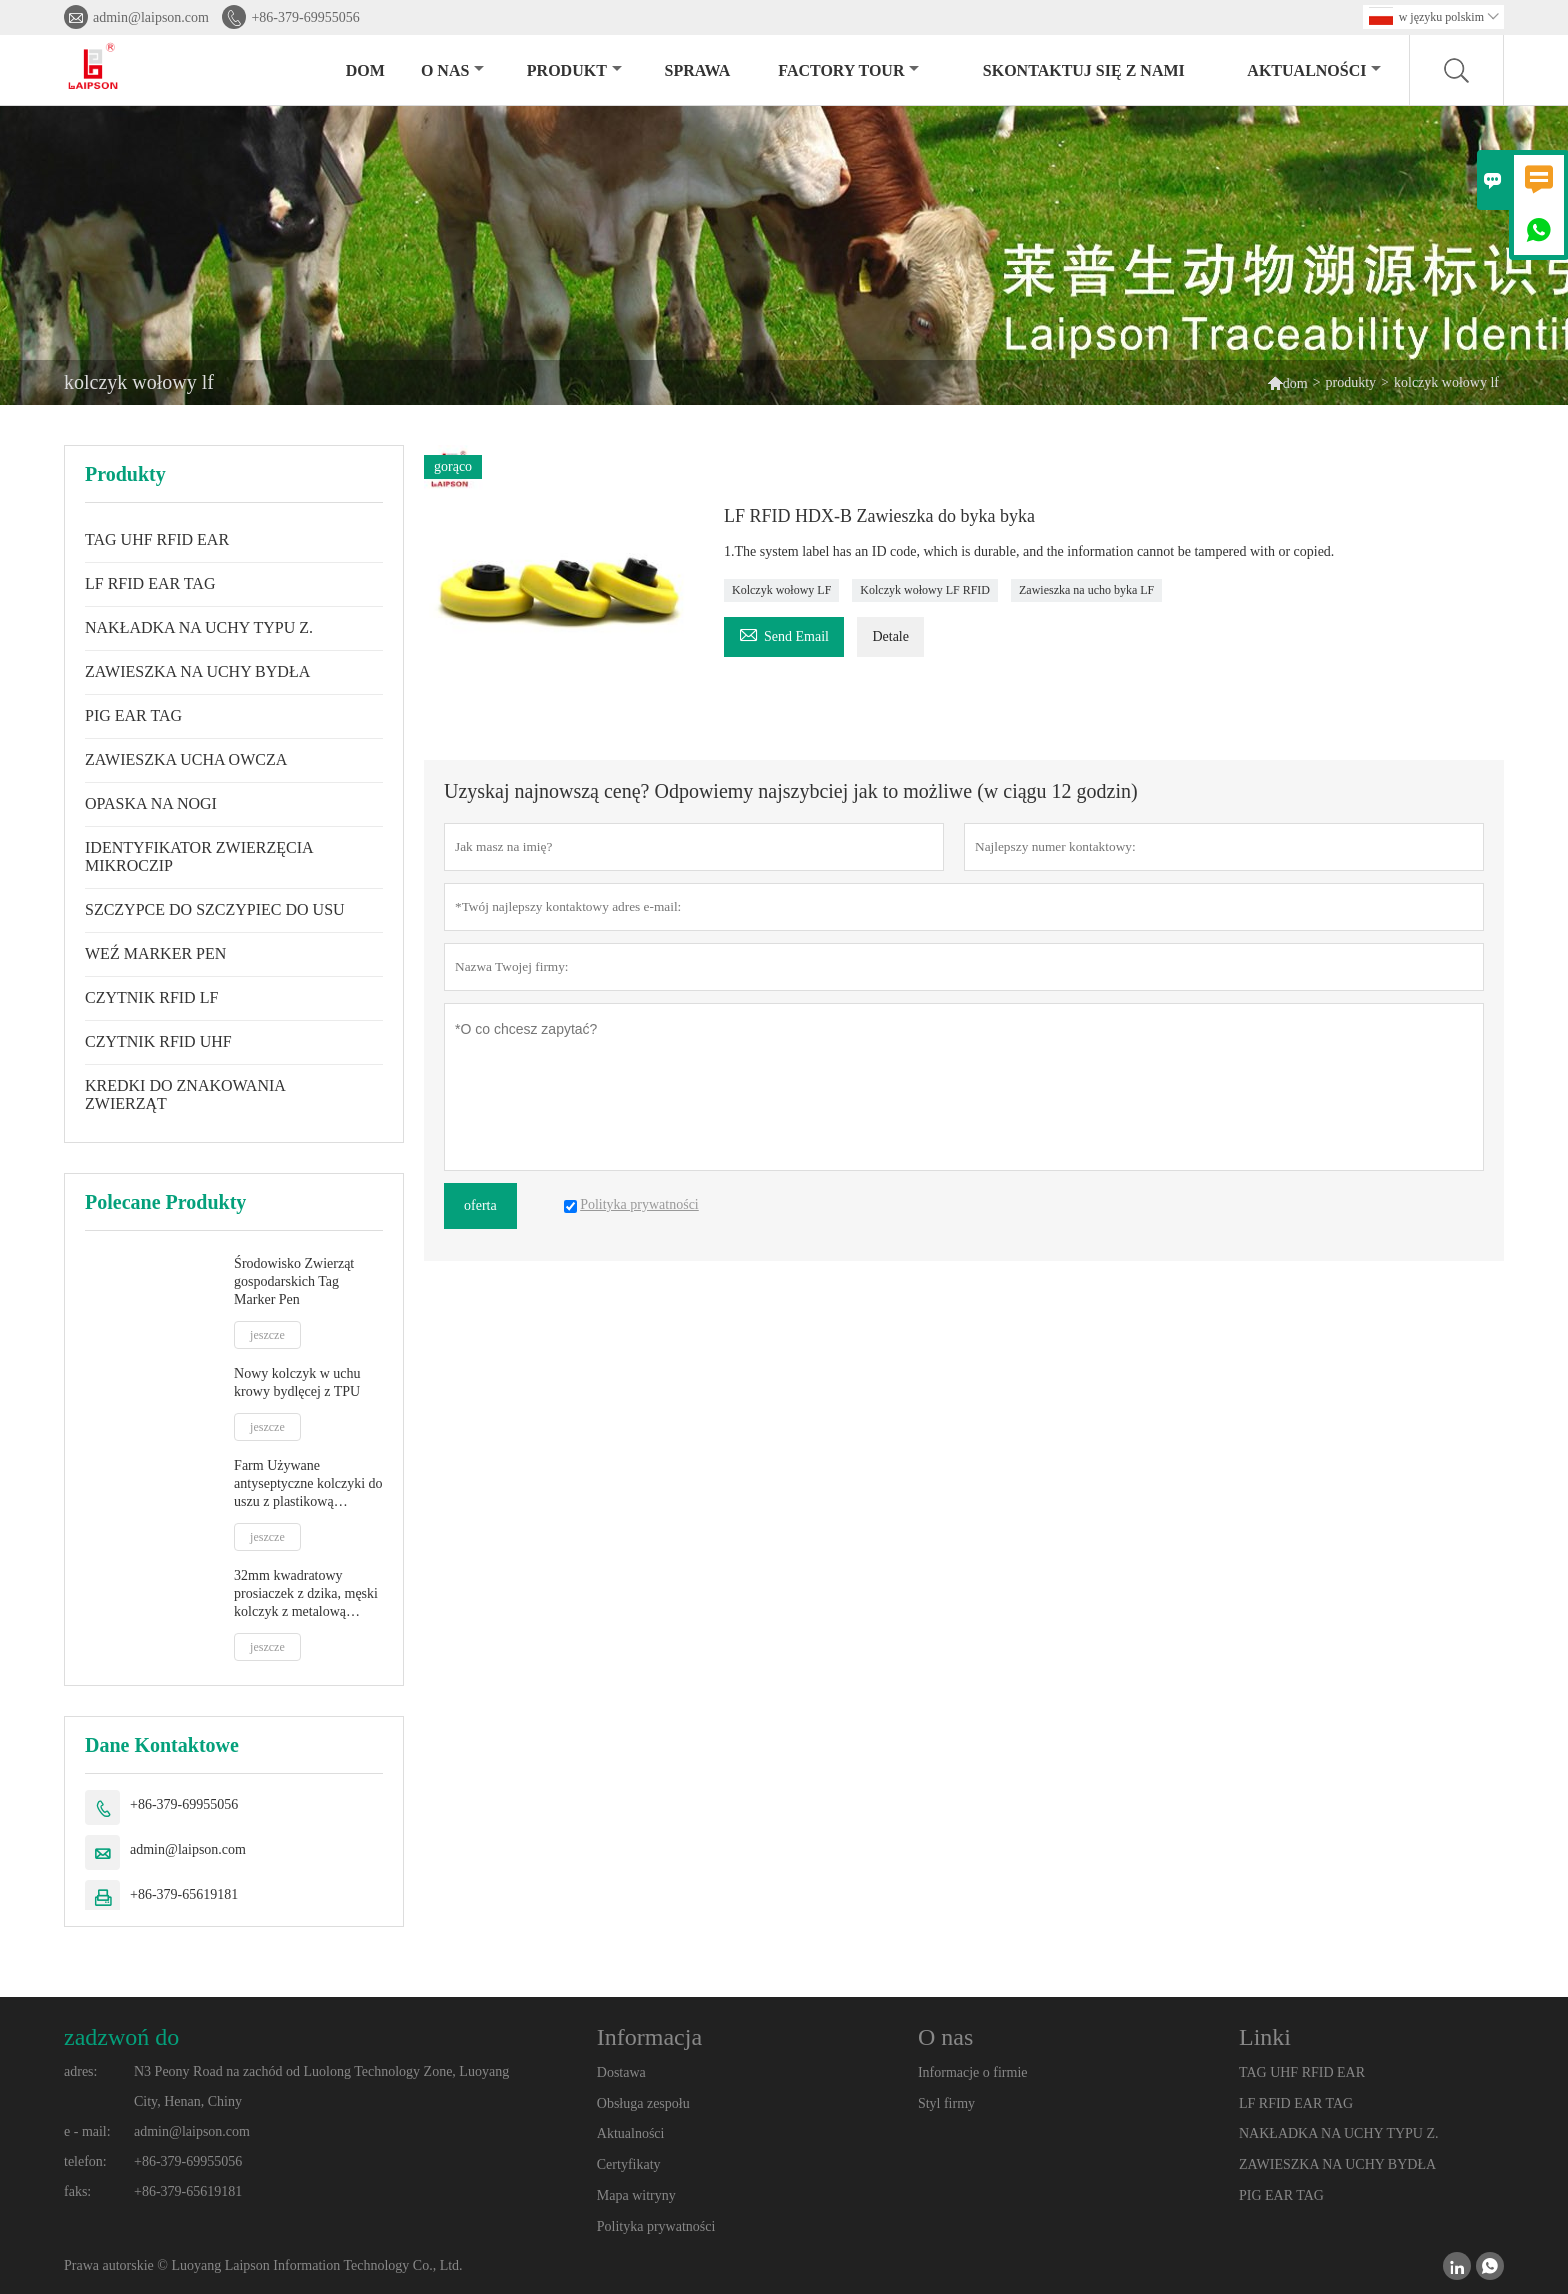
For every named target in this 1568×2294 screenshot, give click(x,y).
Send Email (784, 633)
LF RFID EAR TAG (150, 583)
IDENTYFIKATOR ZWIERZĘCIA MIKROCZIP (199, 856)
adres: (80, 2071)
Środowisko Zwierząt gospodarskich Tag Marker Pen (294, 1281)
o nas (452, 70)
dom (365, 70)
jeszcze (267, 1335)
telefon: (85, 2161)
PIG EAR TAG (133, 715)
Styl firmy (946, 2103)
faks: (77, 2191)
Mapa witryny (636, 2195)
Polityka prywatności (656, 2226)
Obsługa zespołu (643, 2103)
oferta (480, 1205)
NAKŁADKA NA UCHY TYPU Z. (199, 627)
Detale (890, 636)
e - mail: (87, 2131)
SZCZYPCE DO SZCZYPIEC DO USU (215, 909)
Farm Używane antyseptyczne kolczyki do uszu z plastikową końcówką (308, 1484)
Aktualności (631, 2133)
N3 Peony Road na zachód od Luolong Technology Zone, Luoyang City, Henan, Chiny (321, 2086)
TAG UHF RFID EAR (157, 539)
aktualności (1314, 70)
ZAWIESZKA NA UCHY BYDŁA (197, 671)
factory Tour (848, 70)
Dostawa (621, 2072)
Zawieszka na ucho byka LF (1086, 590)
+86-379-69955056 (305, 17)
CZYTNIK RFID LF (151, 997)
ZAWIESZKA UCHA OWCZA (186, 759)
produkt (574, 70)
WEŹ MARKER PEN (155, 953)
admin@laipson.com (151, 17)
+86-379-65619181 (184, 1894)
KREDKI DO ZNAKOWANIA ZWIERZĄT (185, 1094)
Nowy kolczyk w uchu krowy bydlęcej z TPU (297, 1382)
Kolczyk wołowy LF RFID (925, 590)
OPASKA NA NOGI (151, 803)
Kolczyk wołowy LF (781, 590)
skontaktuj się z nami (1084, 70)
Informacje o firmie (973, 2072)
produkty (1351, 382)
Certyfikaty (629, 2164)
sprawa (698, 70)
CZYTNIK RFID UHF (158, 1041)
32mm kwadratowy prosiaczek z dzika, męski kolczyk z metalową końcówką (306, 1594)
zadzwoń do (121, 2037)
